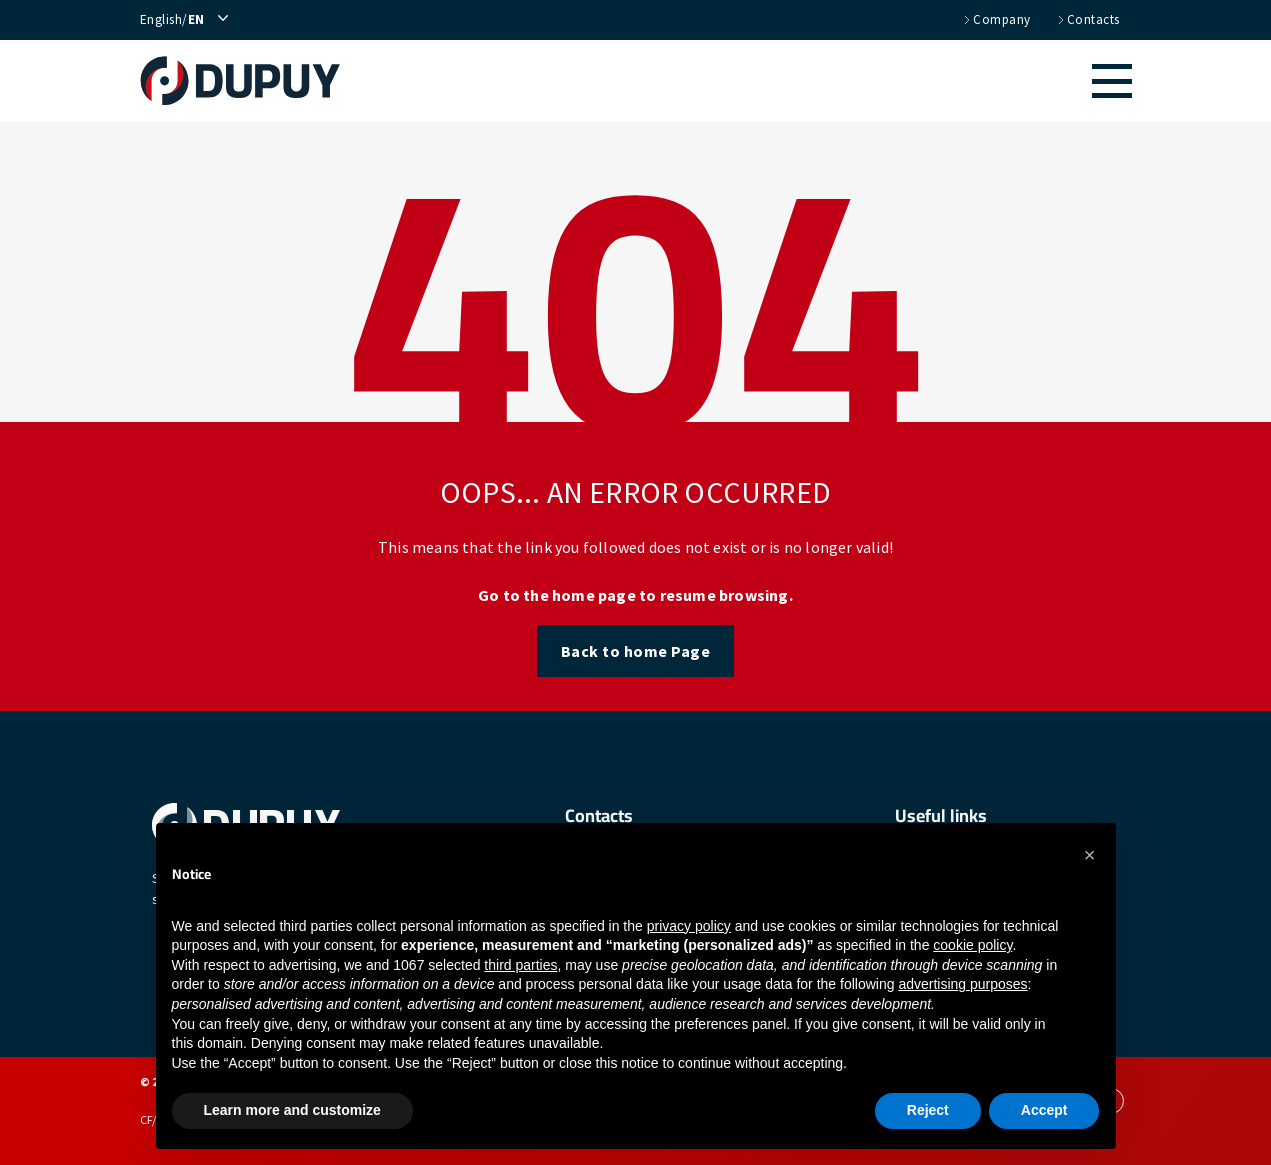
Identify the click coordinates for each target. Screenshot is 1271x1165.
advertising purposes (962, 984)
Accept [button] (1044, 1110)
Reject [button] (928, 1110)
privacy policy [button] (689, 926)
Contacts (1087, 20)
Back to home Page (636, 651)
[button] (746, 81)
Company (996, 20)
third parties (520, 965)
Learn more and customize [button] (292, 1110)
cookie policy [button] (972, 945)
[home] (250, 81)
